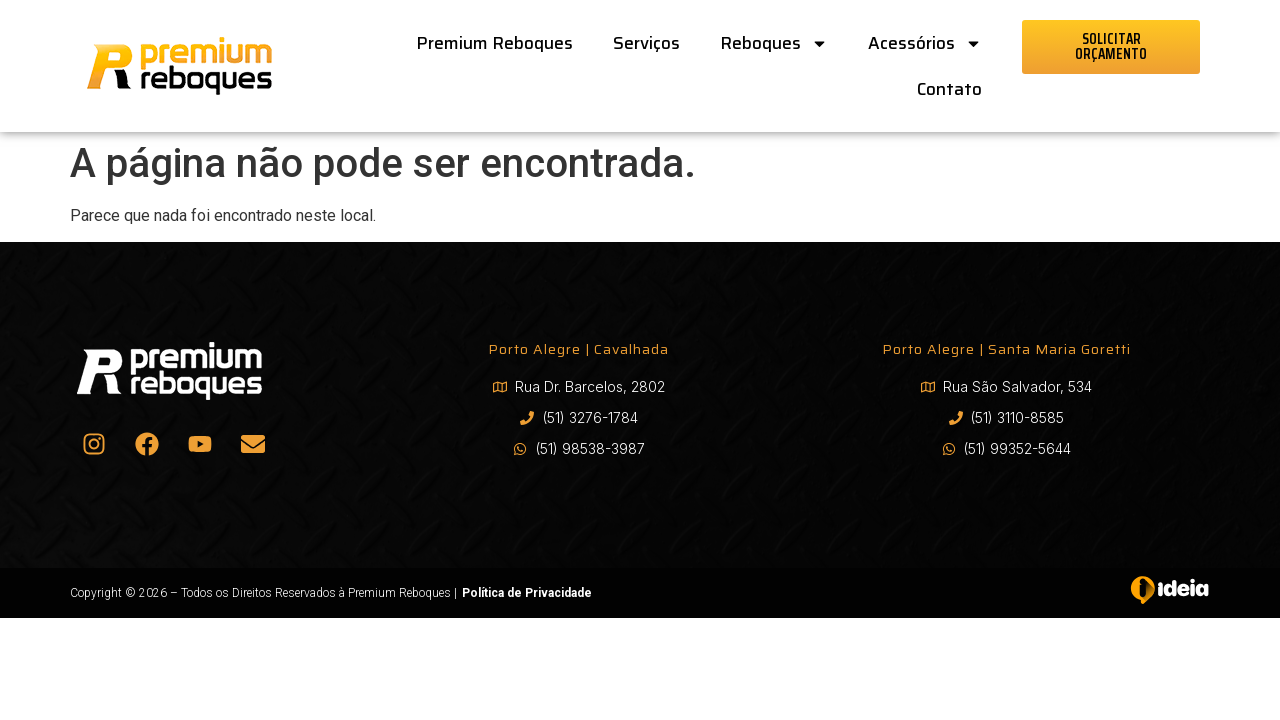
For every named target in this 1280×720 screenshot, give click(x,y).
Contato (949, 89)
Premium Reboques (494, 43)
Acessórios (925, 43)
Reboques (774, 43)
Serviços (646, 43)
